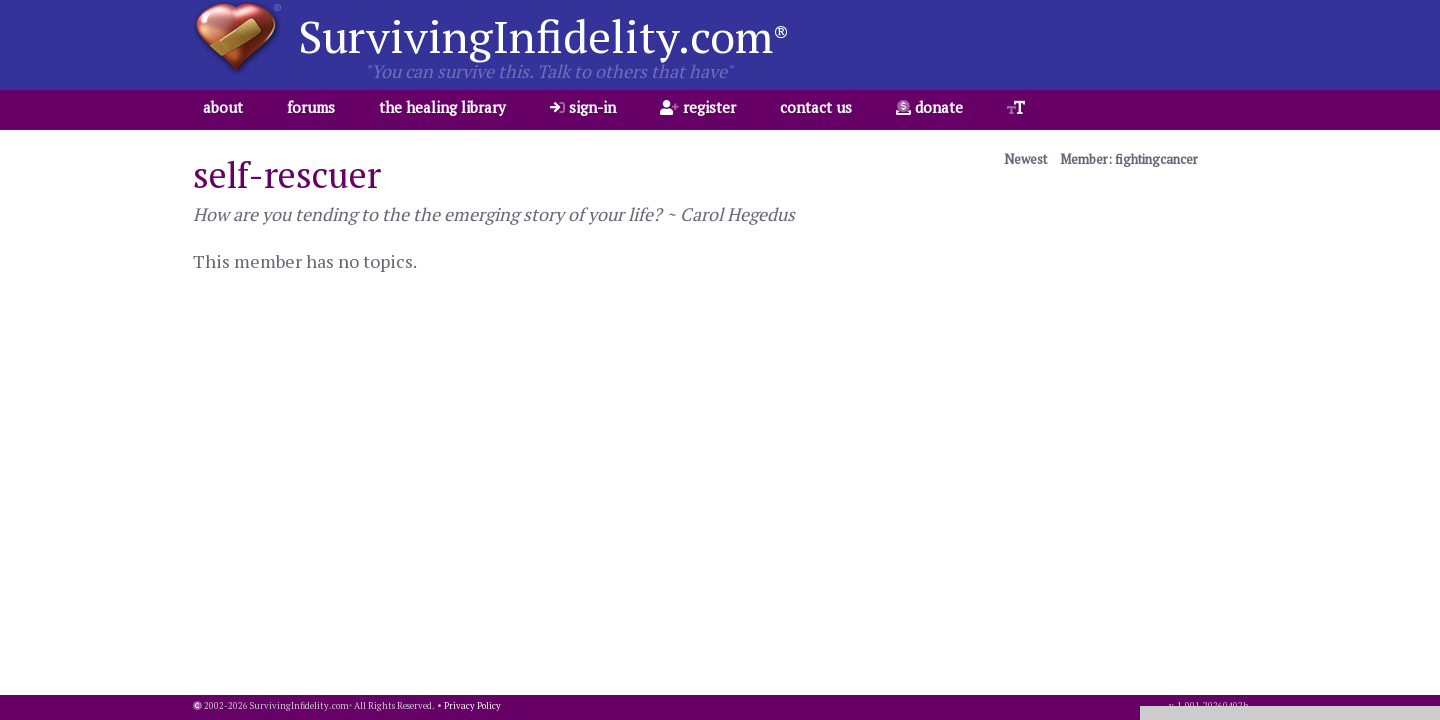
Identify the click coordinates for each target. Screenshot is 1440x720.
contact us (816, 107)
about (223, 107)
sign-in (583, 107)
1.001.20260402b (1212, 706)
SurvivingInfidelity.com (543, 36)
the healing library (442, 107)
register (698, 107)
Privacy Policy (472, 706)
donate (929, 107)
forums (311, 107)
